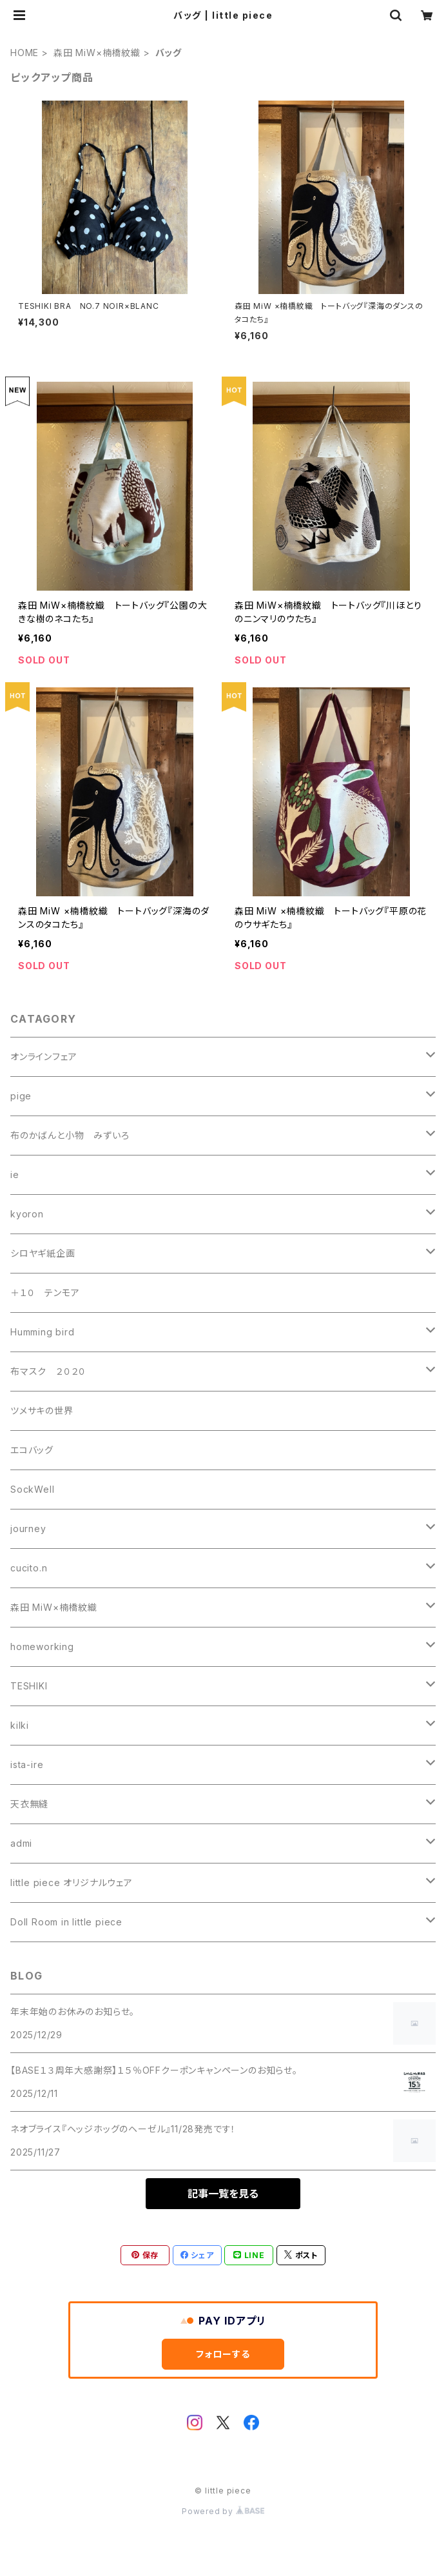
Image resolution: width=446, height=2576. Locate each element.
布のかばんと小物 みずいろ (69, 1135)
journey (28, 1528)
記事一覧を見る (223, 2193)
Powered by (223, 2511)
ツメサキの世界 (41, 1410)
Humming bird (42, 1331)
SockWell (32, 1489)
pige (21, 1095)
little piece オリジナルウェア (71, 1882)
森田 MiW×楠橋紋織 (97, 52)
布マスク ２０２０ (48, 1371)
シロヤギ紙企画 (42, 1253)
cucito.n (28, 1567)
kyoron (27, 1213)
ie (14, 1174)
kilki (19, 1725)
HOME (24, 52)
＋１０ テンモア (44, 1292)
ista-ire (26, 1764)
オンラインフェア (43, 1056)
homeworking (42, 1646)
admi (21, 1843)
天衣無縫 (29, 1803)
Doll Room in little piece (66, 1921)
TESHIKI (29, 1685)
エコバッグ (31, 1449)
